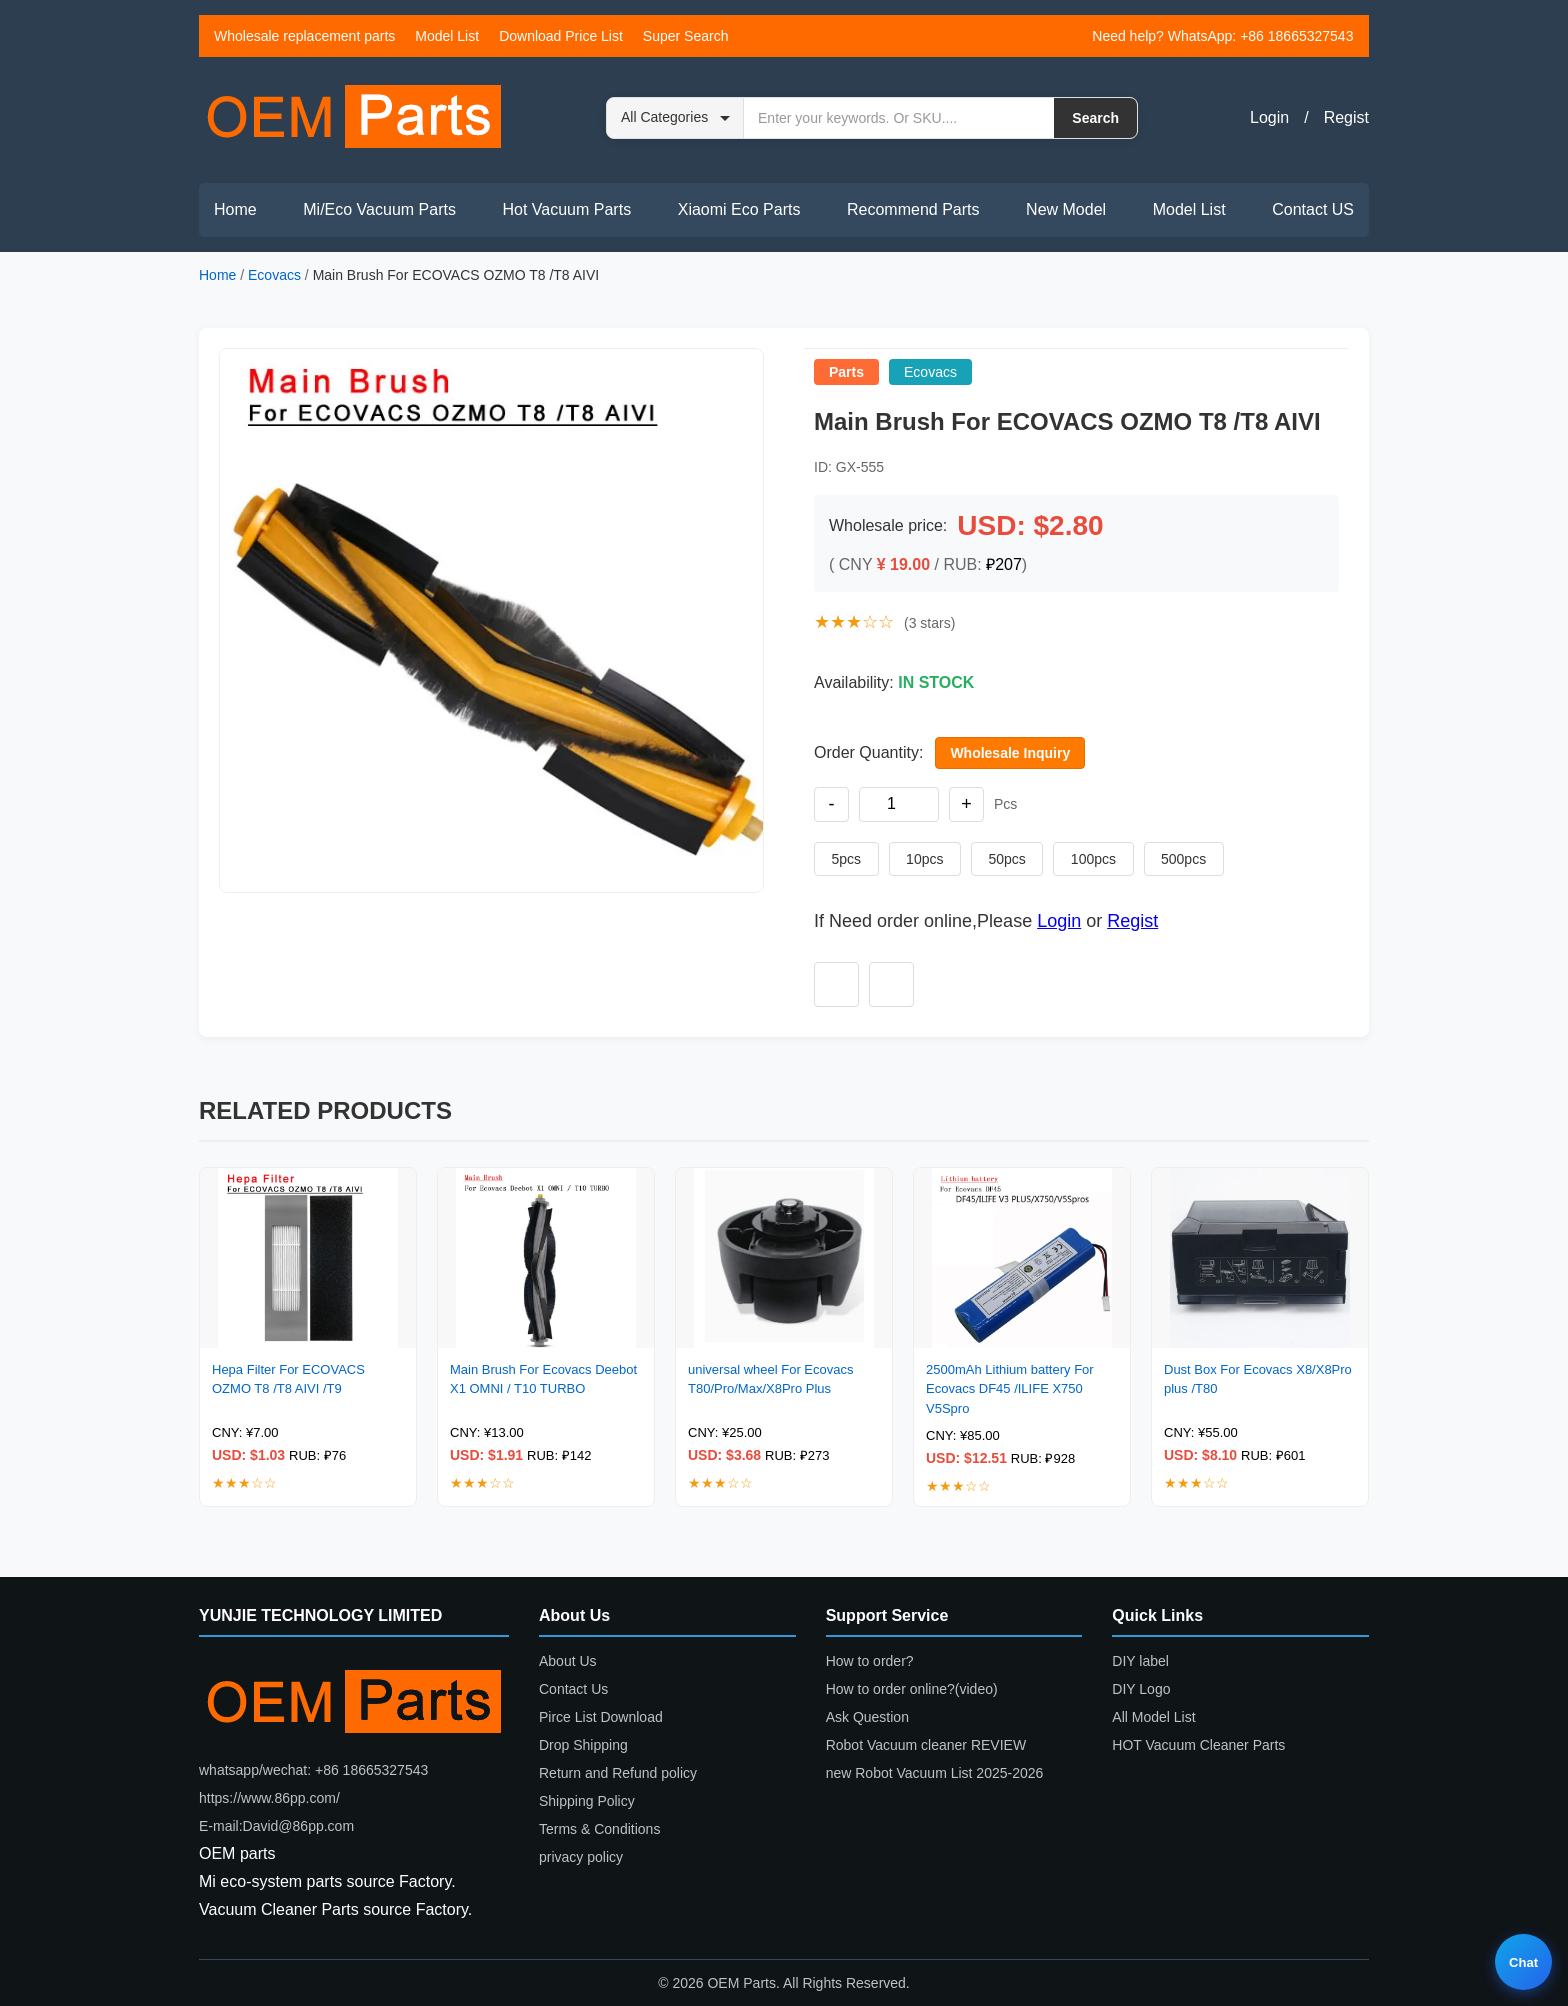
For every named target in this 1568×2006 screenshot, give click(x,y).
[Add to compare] (891, 984)
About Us (568, 1661)
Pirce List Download (601, 1717)
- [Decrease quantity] (832, 804)
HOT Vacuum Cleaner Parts (1198, 1745)
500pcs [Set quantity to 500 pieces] (1169, 859)
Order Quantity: (868, 752)
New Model (1066, 209)
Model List (447, 36)
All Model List (1153, 1717)
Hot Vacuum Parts (566, 209)
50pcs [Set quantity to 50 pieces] (999, 859)
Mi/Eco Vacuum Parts (379, 209)
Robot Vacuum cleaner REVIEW (926, 1745)
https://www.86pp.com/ (269, 1798)
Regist (1346, 117)
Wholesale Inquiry (1010, 753)
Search (1095, 118)
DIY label (1140, 1661)
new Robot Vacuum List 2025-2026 (935, 1773)
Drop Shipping (583, 1745)
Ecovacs (274, 275)
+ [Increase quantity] (966, 804)
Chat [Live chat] (1523, 1962)
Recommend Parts (913, 209)
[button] (491, 620)
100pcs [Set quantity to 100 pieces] (1082, 859)
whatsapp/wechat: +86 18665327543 (313, 1770)
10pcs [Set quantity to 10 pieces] (920, 859)
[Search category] (675, 118)
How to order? (870, 1661)
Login (1269, 117)
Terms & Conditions (599, 1829)
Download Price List (561, 36)
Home (235, 209)
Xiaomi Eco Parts (739, 209)
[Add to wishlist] (836, 984)
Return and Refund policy (618, 1773)
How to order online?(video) (912, 1689)
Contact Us (573, 1689)
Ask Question (867, 1717)
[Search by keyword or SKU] (899, 118)
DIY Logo (1141, 1689)
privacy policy (581, 1857)
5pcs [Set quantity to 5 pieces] (845, 859)
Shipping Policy (587, 1801)
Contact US (1313, 209)
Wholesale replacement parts (304, 36)
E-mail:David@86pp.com (276, 1826)
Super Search (686, 36)
